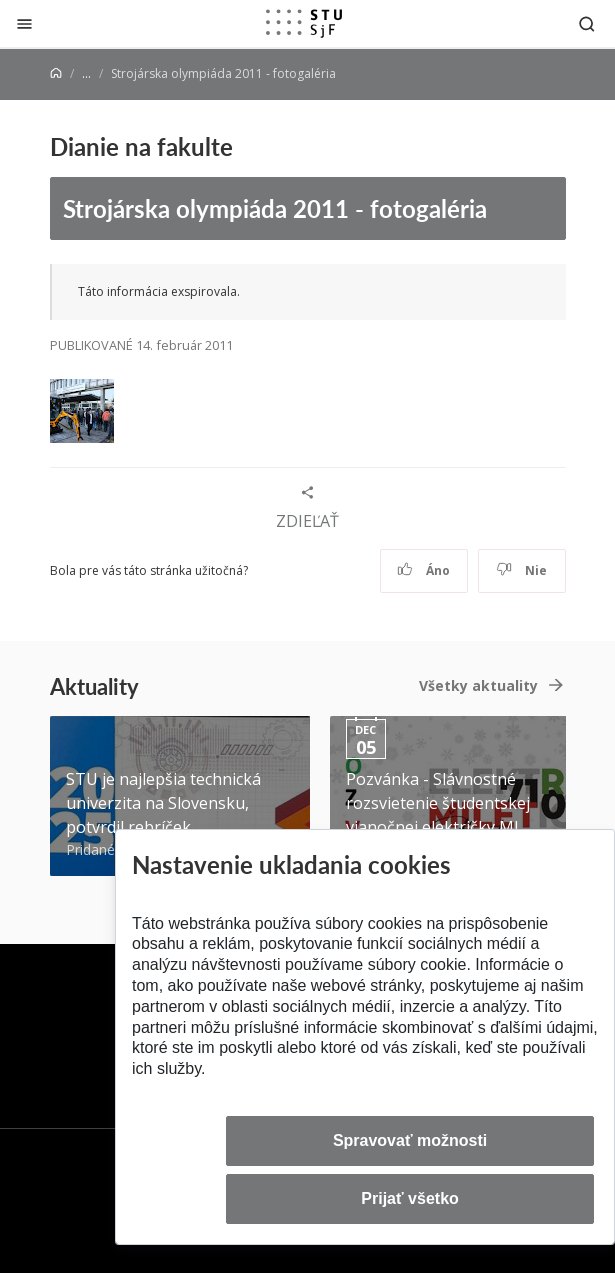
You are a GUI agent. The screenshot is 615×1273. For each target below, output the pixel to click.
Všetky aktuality (478, 685)
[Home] (56, 73)
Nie (521, 570)
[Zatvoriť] (24, 23)
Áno (423, 570)
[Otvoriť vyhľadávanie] (587, 23)
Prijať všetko (410, 1198)
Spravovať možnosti (410, 1140)
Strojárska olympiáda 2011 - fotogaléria (275, 208)
